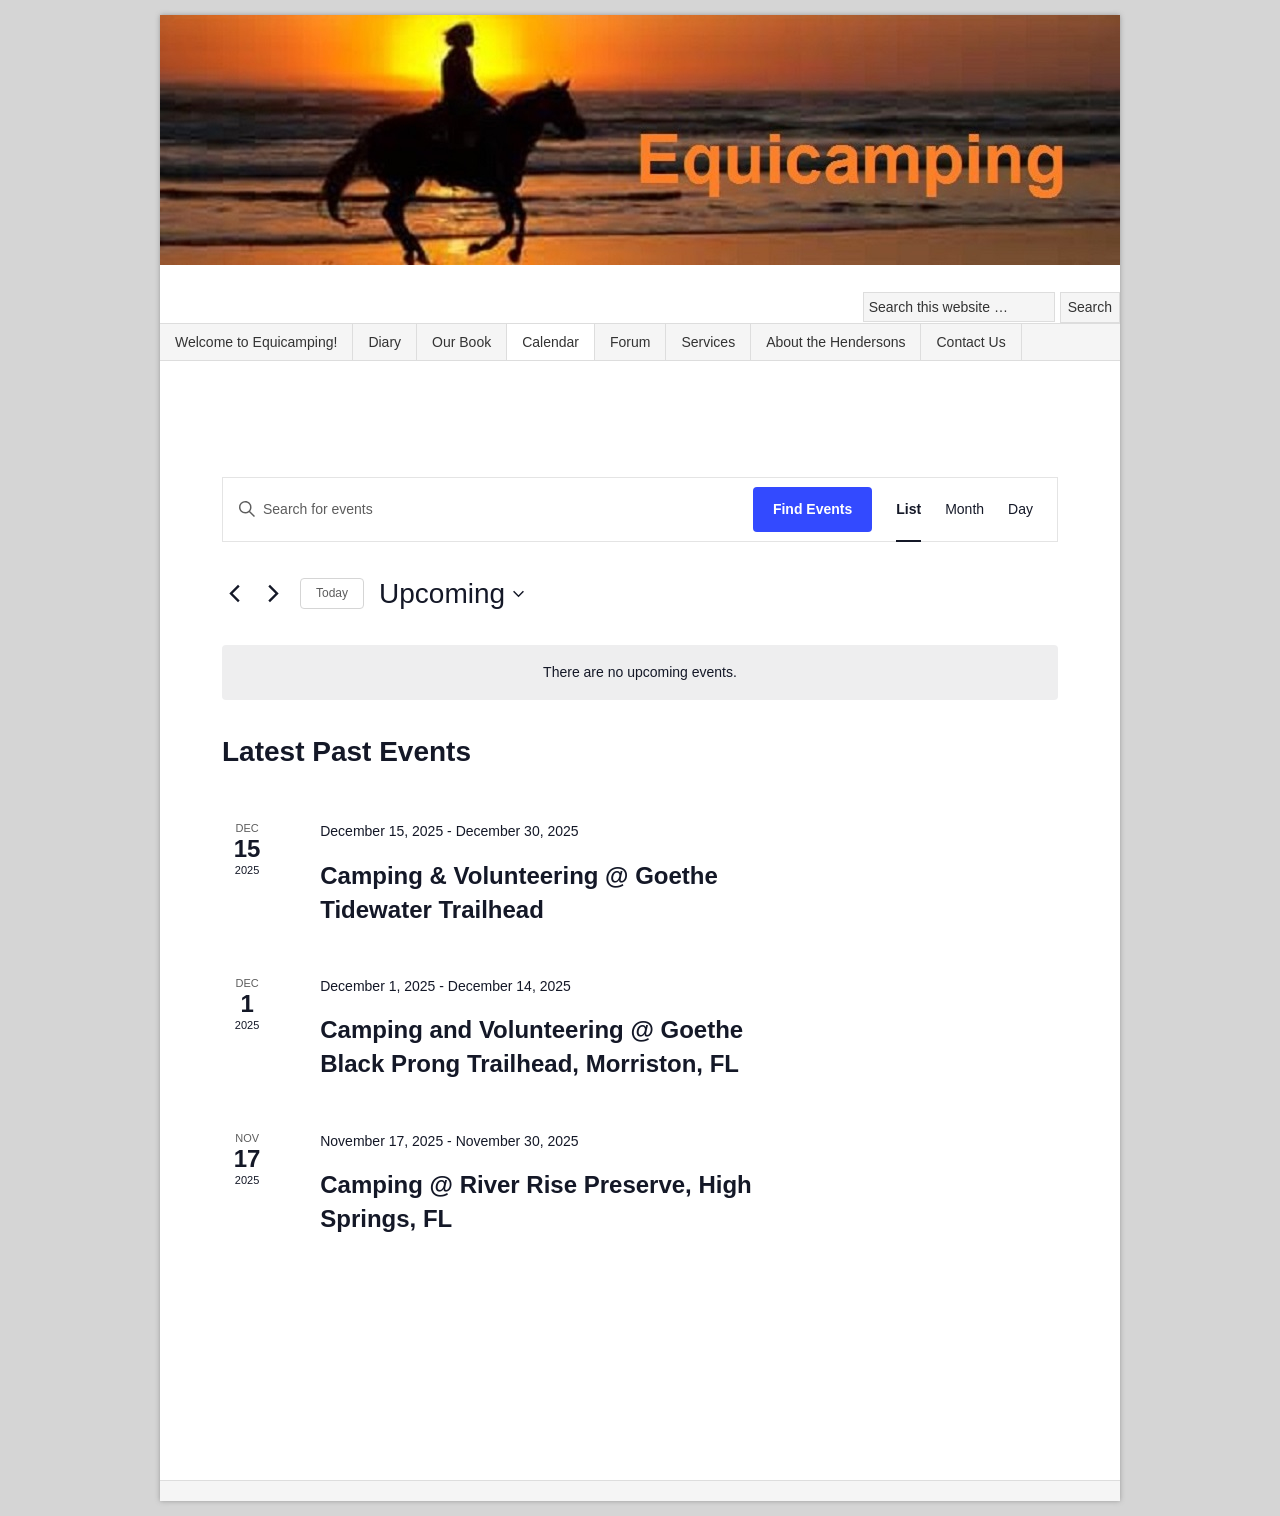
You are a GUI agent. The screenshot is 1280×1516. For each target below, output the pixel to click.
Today (332, 593)
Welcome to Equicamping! (256, 342)
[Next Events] (273, 594)
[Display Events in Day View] (1020, 509)
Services (708, 342)
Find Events (812, 509)
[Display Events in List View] (908, 509)
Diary (384, 342)
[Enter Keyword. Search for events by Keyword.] (488, 509)
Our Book (461, 342)
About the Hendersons (835, 342)
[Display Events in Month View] (964, 509)
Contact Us (970, 342)
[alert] (640, 672)
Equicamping (640, 142)
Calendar (550, 342)
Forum (630, 342)
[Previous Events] (234, 594)
